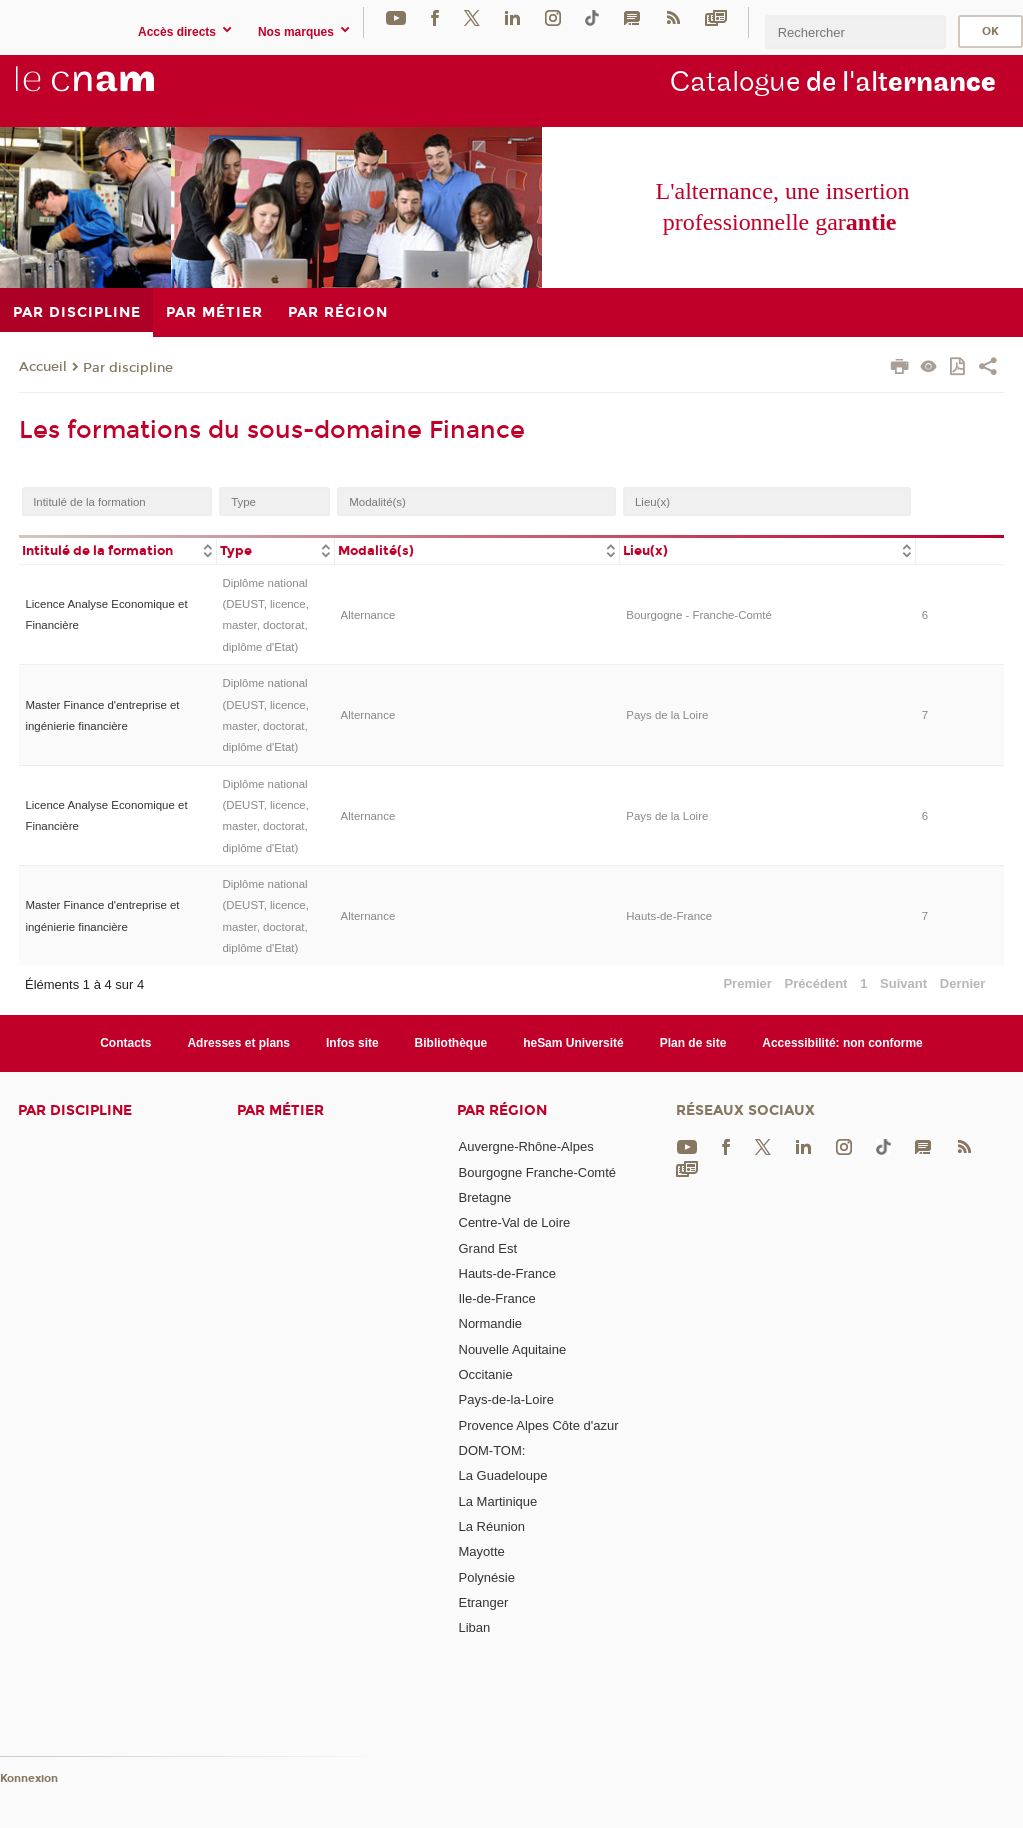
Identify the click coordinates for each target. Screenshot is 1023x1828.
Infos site (352, 1043)
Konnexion (29, 1778)
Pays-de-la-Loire (506, 1399)
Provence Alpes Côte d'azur (539, 1425)
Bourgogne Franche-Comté (538, 1172)
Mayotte (482, 1551)
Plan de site (693, 1043)
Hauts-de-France (669, 916)
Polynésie (487, 1577)
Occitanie (486, 1374)
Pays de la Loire (667, 715)
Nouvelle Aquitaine (513, 1349)
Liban (475, 1627)
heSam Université (573, 1043)
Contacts (125, 1043)
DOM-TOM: (492, 1450)
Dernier (963, 983)
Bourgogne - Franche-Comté (699, 615)
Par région (502, 1110)
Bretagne (485, 1197)
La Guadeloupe (503, 1475)
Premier (747, 983)
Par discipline (128, 368)
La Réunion (492, 1526)
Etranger (484, 1602)
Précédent (816, 983)
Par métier (280, 1110)
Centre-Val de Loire (515, 1222)
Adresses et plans (238, 1043)
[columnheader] (117, 549)
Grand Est (488, 1248)
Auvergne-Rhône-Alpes (526, 1146)
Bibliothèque (451, 1043)
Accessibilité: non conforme (842, 1043)
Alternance (368, 615)
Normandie (491, 1323)
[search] (855, 31)
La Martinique (498, 1501)
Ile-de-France (497, 1298)
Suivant (903, 983)
